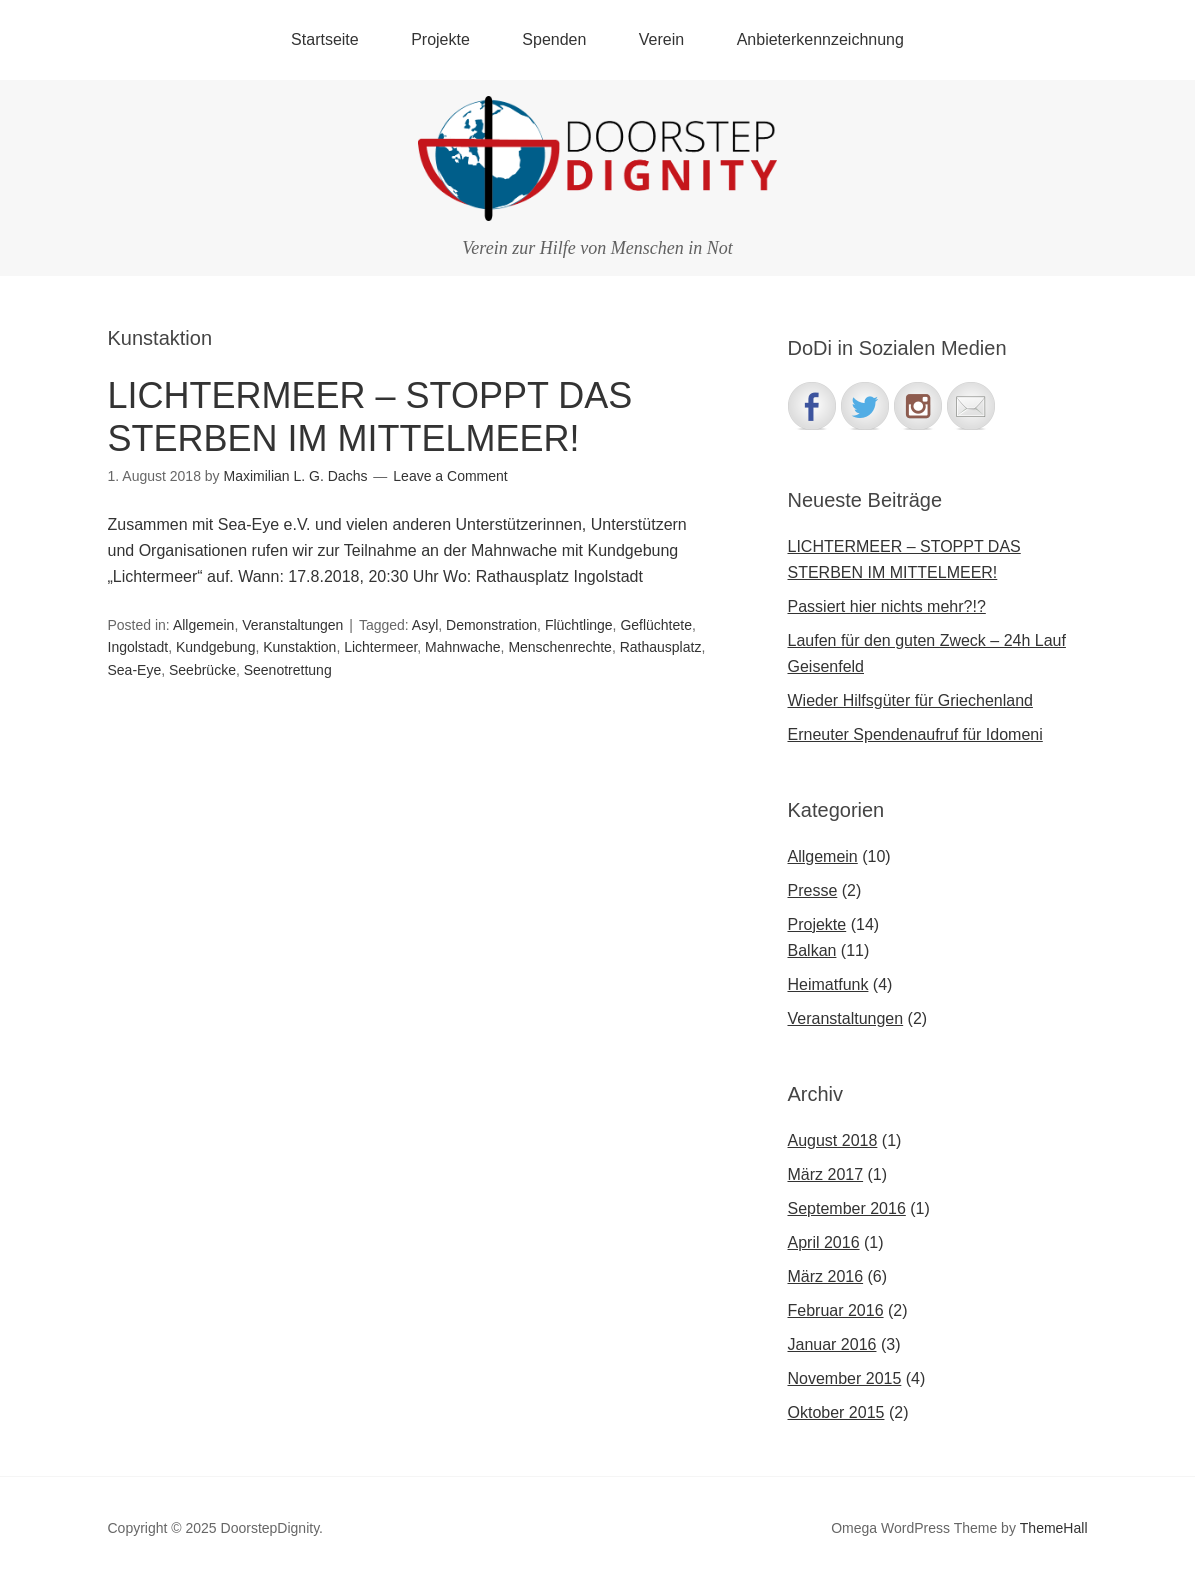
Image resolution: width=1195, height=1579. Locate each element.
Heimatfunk (828, 984)
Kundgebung (215, 647)
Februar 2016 (836, 1310)
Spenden (554, 39)
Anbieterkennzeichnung (820, 39)
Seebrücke (202, 670)
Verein (661, 39)
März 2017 (826, 1174)
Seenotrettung (288, 670)
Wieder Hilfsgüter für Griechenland (910, 700)
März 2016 (826, 1276)
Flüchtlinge (579, 625)
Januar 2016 (832, 1344)
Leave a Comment (450, 476)
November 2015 (845, 1378)
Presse (813, 890)
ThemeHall (1054, 1528)
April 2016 (824, 1242)
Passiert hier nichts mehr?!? (887, 606)
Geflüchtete (656, 625)
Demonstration (491, 625)
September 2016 (847, 1208)
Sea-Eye (135, 670)
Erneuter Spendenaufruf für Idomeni (915, 734)
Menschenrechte (560, 647)
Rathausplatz (661, 647)
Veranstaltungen (292, 625)
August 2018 (833, 1140)
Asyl (425, 625)
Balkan (812, 950)
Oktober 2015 (836, 1412)
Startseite (325, 39)
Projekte (440, 39)
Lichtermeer (380, 647)
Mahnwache (463, 647)
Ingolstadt (138, 647)
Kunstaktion (299, 647)
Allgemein (203, 625)
